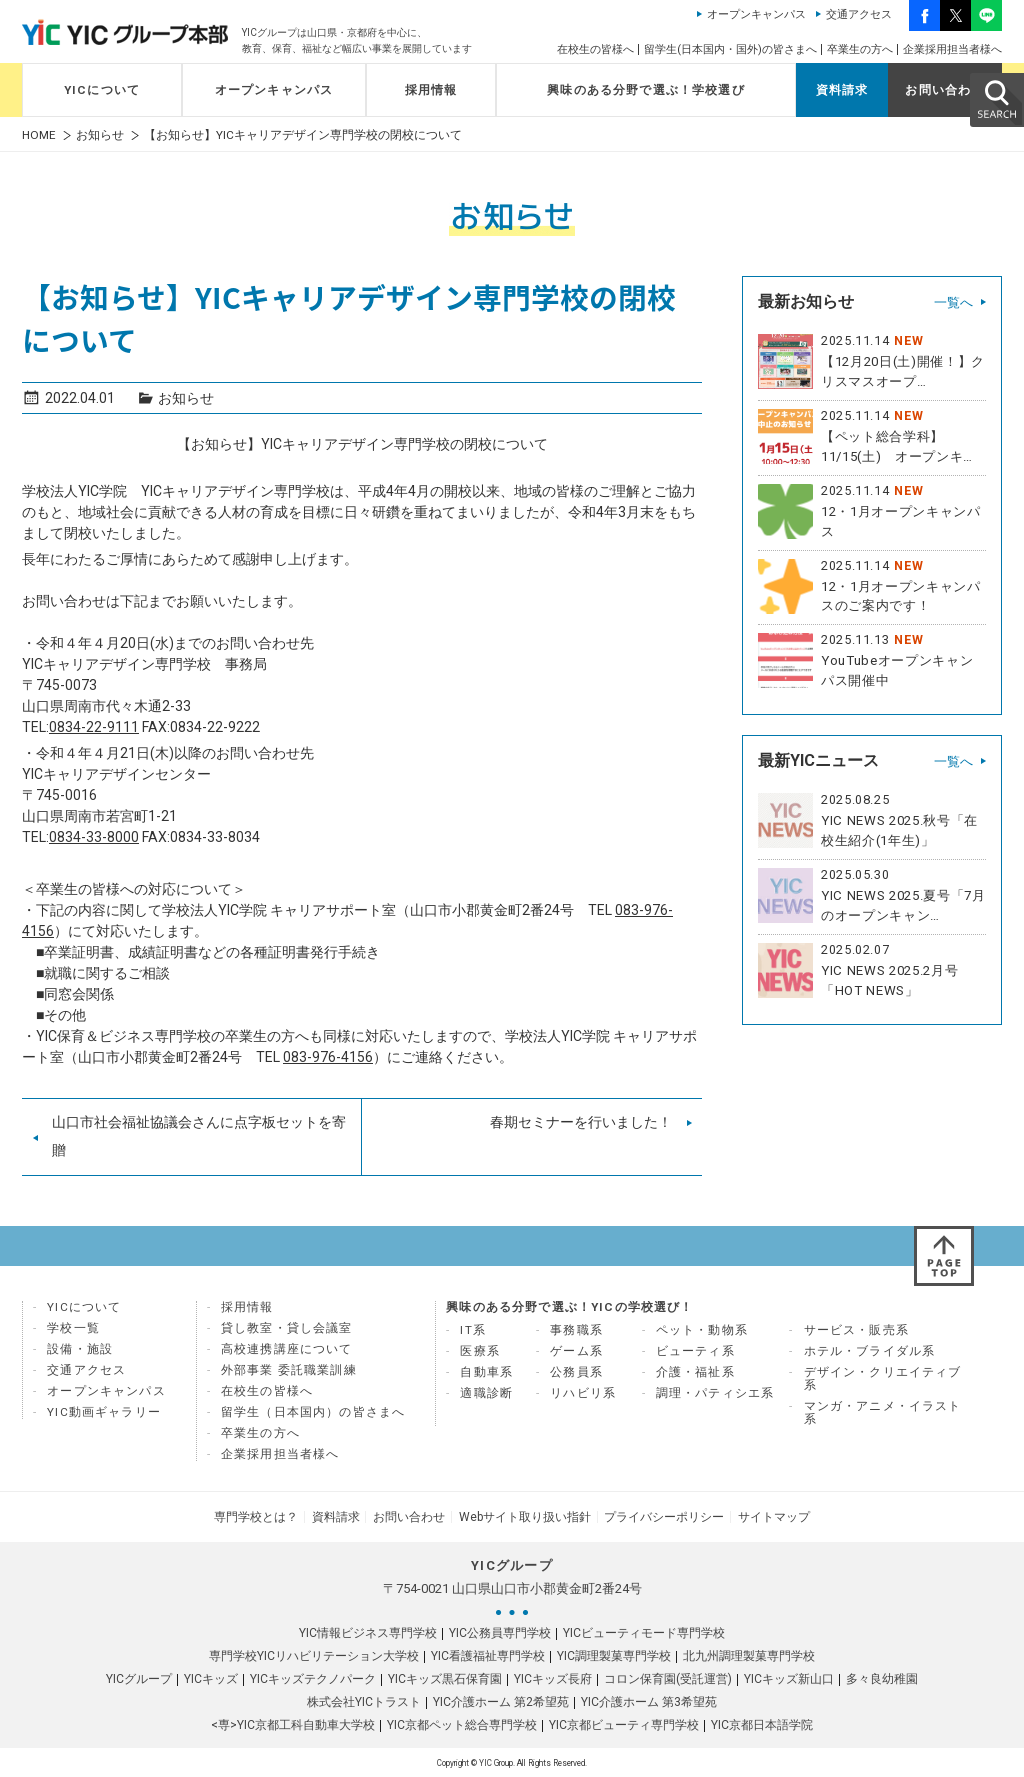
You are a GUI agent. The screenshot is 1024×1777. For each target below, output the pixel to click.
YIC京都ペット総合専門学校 (462, 1724)
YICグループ (139, 1678)
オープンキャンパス (756, 14)
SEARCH (996, 99)
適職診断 (486, 1393)
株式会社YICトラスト (364, 1701)
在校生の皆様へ (595, 49)
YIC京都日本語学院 (762, 1724)
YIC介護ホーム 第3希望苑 (649, 1701)
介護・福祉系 (695, 1372)
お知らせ (100, 135)
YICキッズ (211, 1678)
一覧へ (953, 302)
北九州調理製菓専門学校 (749, 1655)
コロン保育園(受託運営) (668, 1678)
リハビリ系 (583, 1393)
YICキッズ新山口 (789, 1678)
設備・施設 (80, 1349)
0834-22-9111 (94, 727)
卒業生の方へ (860, 49)
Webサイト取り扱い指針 (524, 1516)
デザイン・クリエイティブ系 (883, 1378)
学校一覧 (73, 1328)
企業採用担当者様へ (952, 49)
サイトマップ (770, 1516)
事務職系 (576, 1330)
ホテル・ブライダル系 (870, 1351)
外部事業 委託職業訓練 (289, 1370)
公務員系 (576, 1372)
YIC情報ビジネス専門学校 (368, 1632)
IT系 (473, 1330)
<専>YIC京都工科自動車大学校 (293, 1724)
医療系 (480, 1351)
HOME (39, 135)
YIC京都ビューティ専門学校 (624, 1724)
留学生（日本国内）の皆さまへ (313, 1412)
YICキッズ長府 (553, 1678)
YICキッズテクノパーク (313, 1678)
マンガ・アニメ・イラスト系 (883, 1412)
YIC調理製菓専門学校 (614, 1655)
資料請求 (842, 90)
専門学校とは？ (260, 1516)
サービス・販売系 (856, 1330)
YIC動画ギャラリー (104, 1412)
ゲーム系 (576, 1351)
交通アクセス (859, 14)
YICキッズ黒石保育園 (445, 1678)
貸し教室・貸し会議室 (287, 1328)
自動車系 (486, 1372)
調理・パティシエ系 (715, 1393)
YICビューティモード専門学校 (644, 1632)
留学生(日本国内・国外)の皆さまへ (730, 49)
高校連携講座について (287, 1349)
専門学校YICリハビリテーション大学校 (314, 1655)
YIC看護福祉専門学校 (488, 1655)
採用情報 (431, 90)
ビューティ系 (695, 1351)
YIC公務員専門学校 (500, 1632)
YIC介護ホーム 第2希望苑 (501, 1701)
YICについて (102, 90)
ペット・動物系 (702, 1330)
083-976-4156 (328, 1057)
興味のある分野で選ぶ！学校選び (646, 90)
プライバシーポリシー (662, 1516)
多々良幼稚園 (882, 1678)
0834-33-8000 (94, 837)
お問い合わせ (944, 90)
